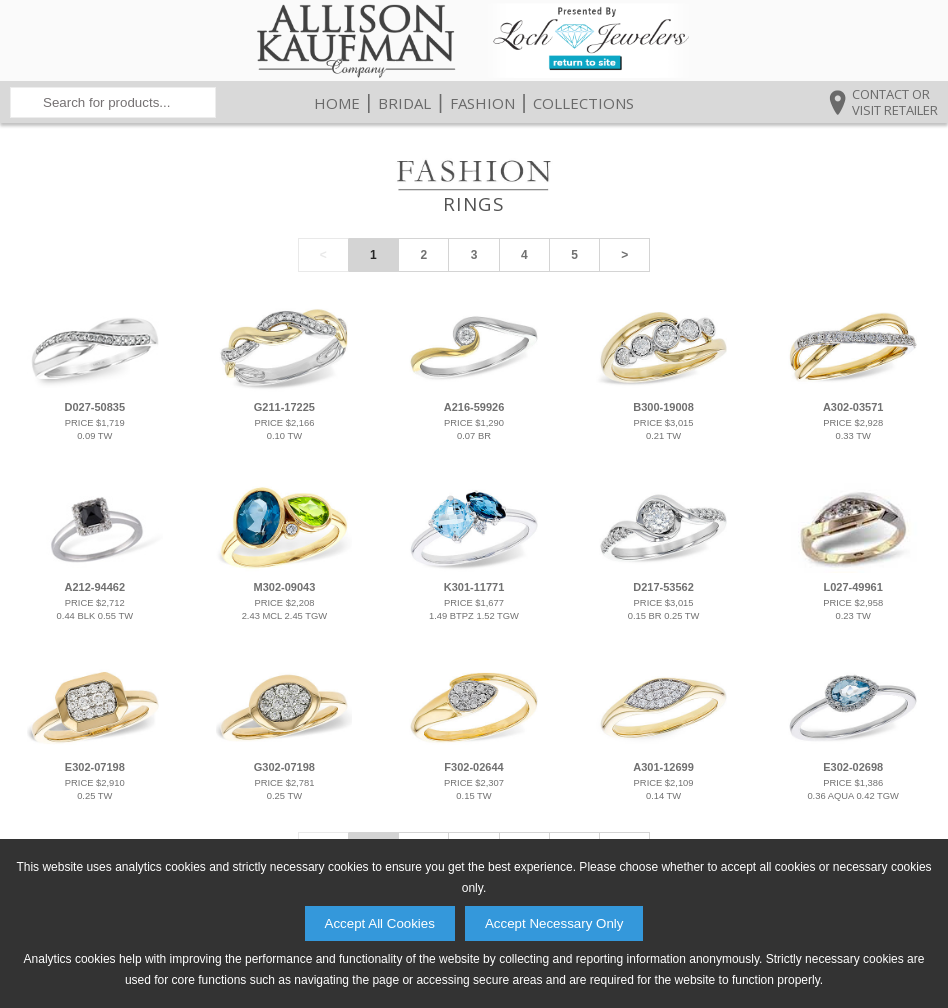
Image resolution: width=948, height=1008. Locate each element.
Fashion (482, 103)
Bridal (404, 103)
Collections (583, 103)
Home (337, 103)
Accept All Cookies (380, 923)
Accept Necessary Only (554, 923)
